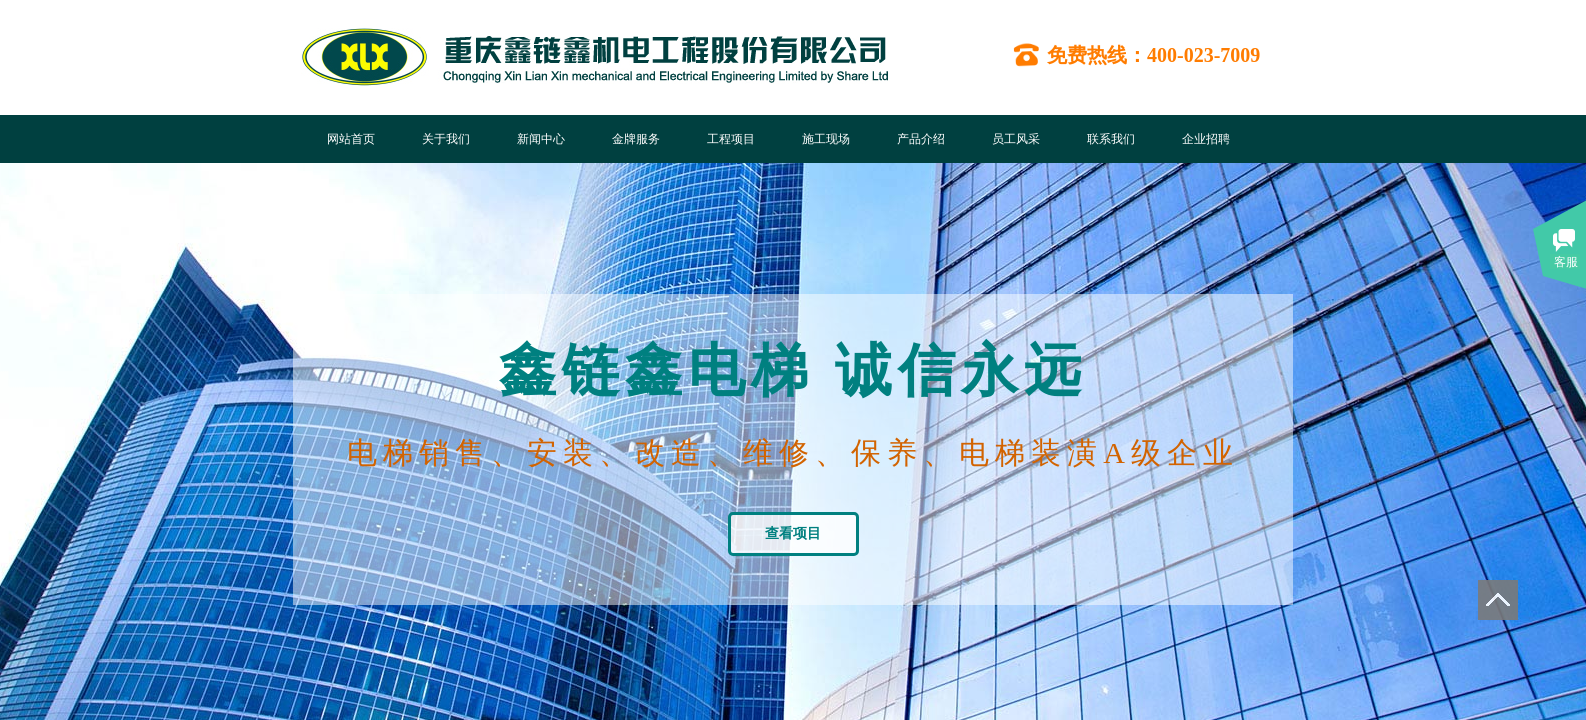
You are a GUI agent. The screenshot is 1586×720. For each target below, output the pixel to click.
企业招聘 (1206, 139)
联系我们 (1111, 139)
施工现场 (826, 139)
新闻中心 (541, 139)
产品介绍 (921, 139)
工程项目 (731, 139)
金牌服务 (636, 139)
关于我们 (446, 139)
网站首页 (351, 139)
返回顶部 (1498, 600)
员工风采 (1016, 139)
